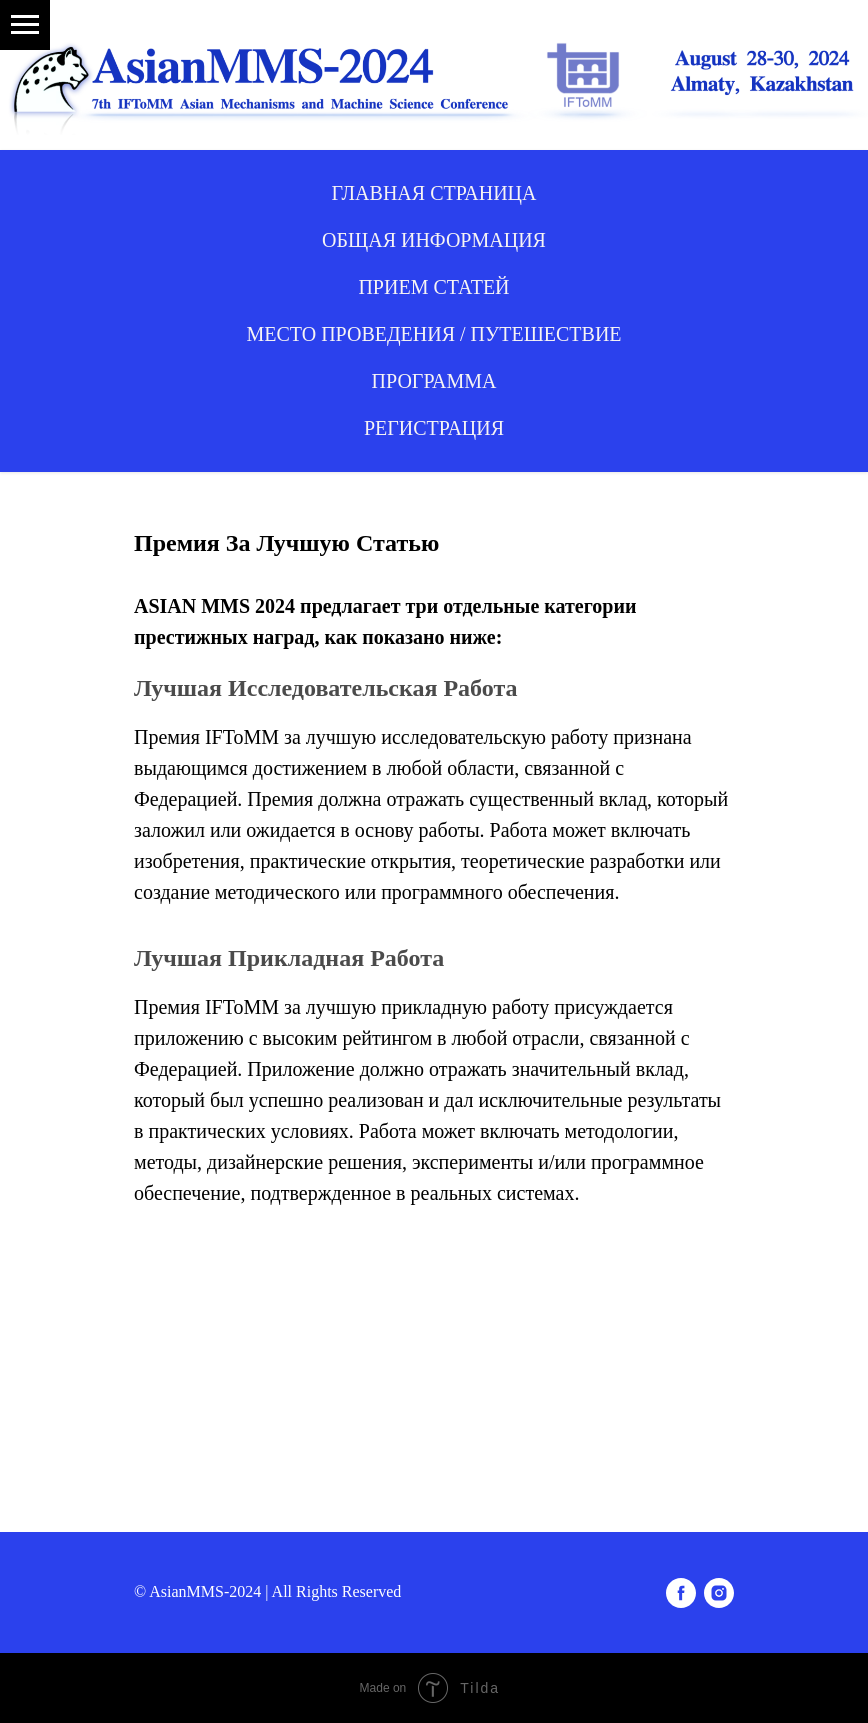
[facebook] (681, 1593)
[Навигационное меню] (25, 25)
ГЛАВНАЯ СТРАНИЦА (434, 193)
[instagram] (719, 1593)
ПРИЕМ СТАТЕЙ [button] (433, 287)
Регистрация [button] (434, 428)
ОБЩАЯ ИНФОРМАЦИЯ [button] (434, 240)
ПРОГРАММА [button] (434, 381)
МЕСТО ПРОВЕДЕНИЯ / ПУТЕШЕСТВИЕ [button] (433, 334)
